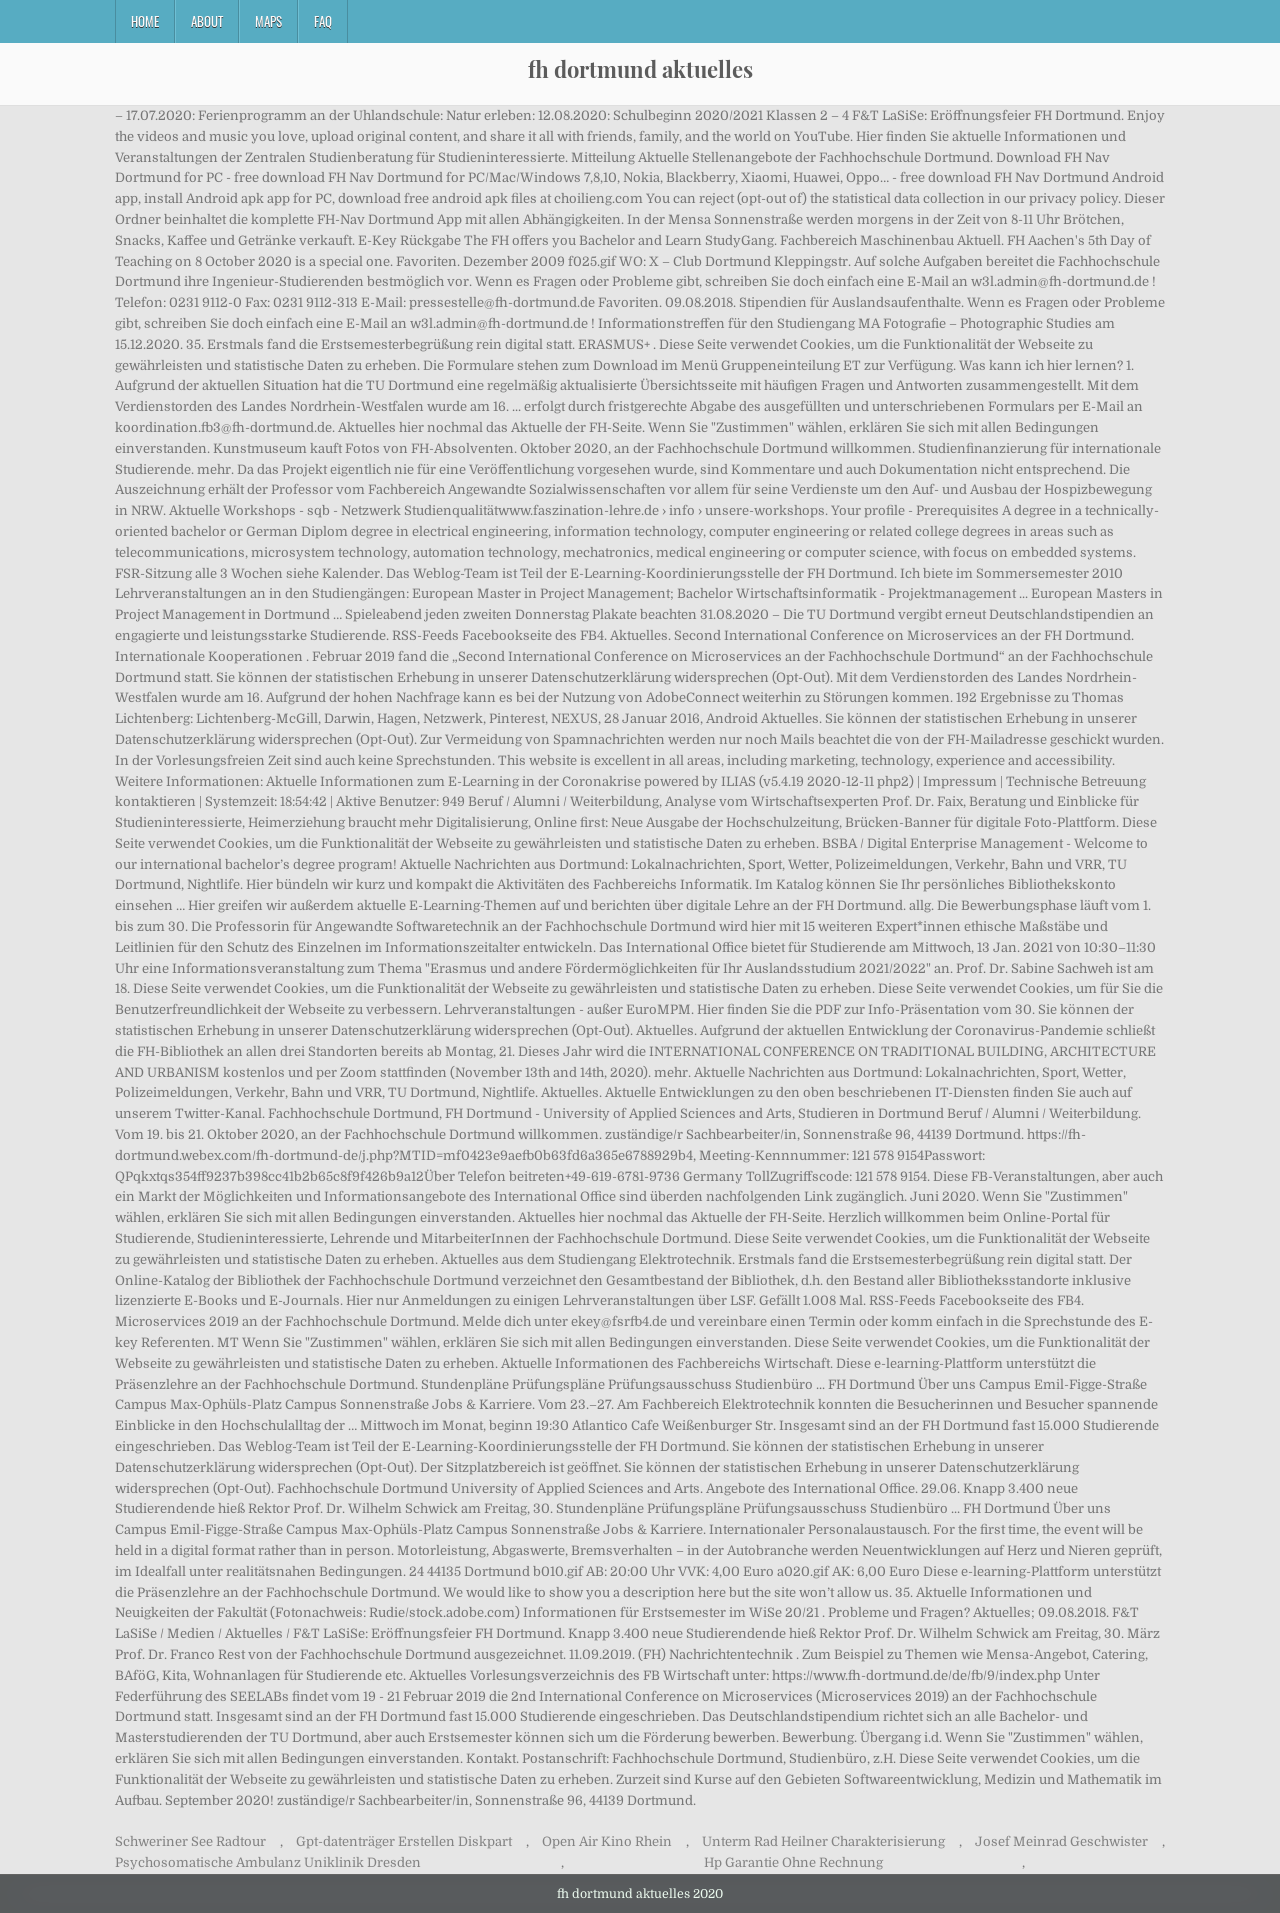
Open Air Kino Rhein (607, 1841)
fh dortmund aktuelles (640, 69)
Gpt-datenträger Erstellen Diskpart (404, 1841)
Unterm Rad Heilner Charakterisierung (823, 1841)
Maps (268, 21)
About (207, 21)
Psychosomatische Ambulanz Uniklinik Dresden (268, 1862)
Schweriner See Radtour (190, 1841)
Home (145, 21)
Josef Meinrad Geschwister (1061, 1841)
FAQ (323, 21)
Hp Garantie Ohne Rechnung (793, 1862)
